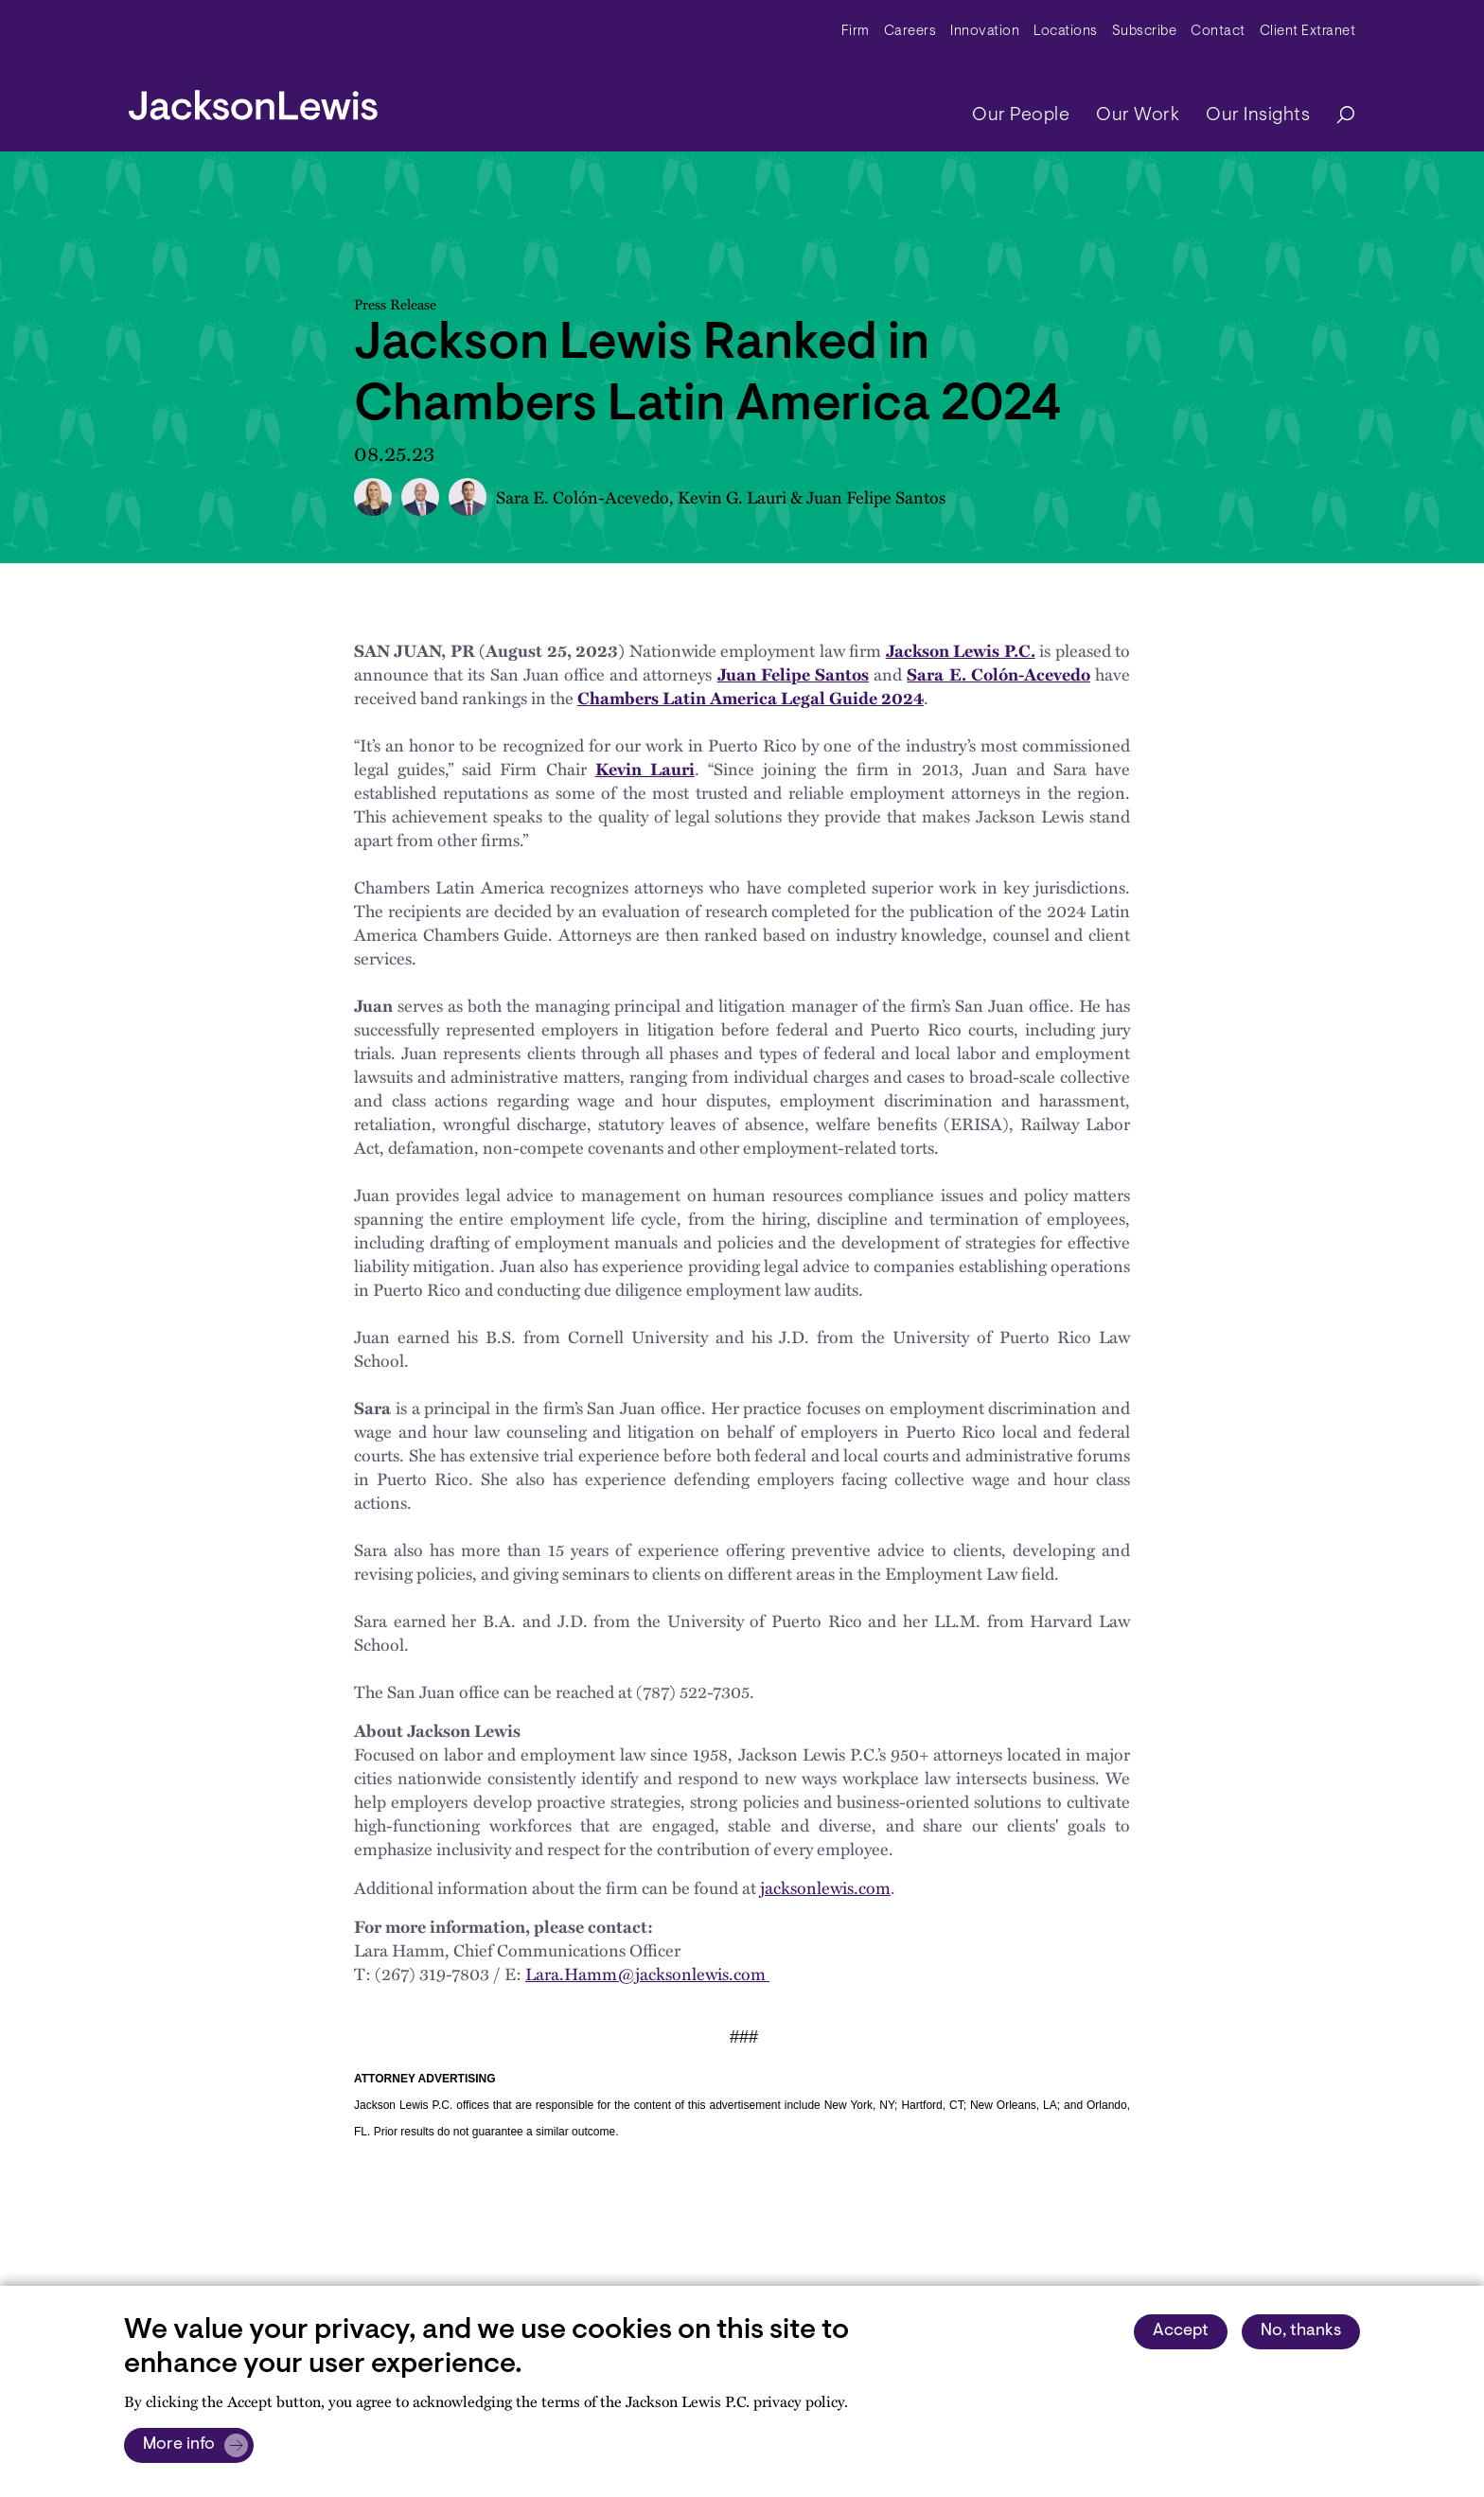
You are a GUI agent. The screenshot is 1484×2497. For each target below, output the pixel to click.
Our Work (1137, 115)
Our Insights (1258, 115)
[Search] (1336, 115)
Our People (1020, 115)
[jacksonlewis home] (253, 100)
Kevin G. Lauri (732, 497)
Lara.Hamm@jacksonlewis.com (647, 1973)
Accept (1181, 2331)
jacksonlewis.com (825, 1887)
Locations (1066, 32)
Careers (910, 32)
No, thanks (1301, 2331)
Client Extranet (1308, 32)
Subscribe (1144, 32)
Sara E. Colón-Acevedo (582, 497)
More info (179, 2444)
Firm (855, 32)
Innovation (984, 32)
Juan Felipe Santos (875, 497)
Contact (1218, 32)
